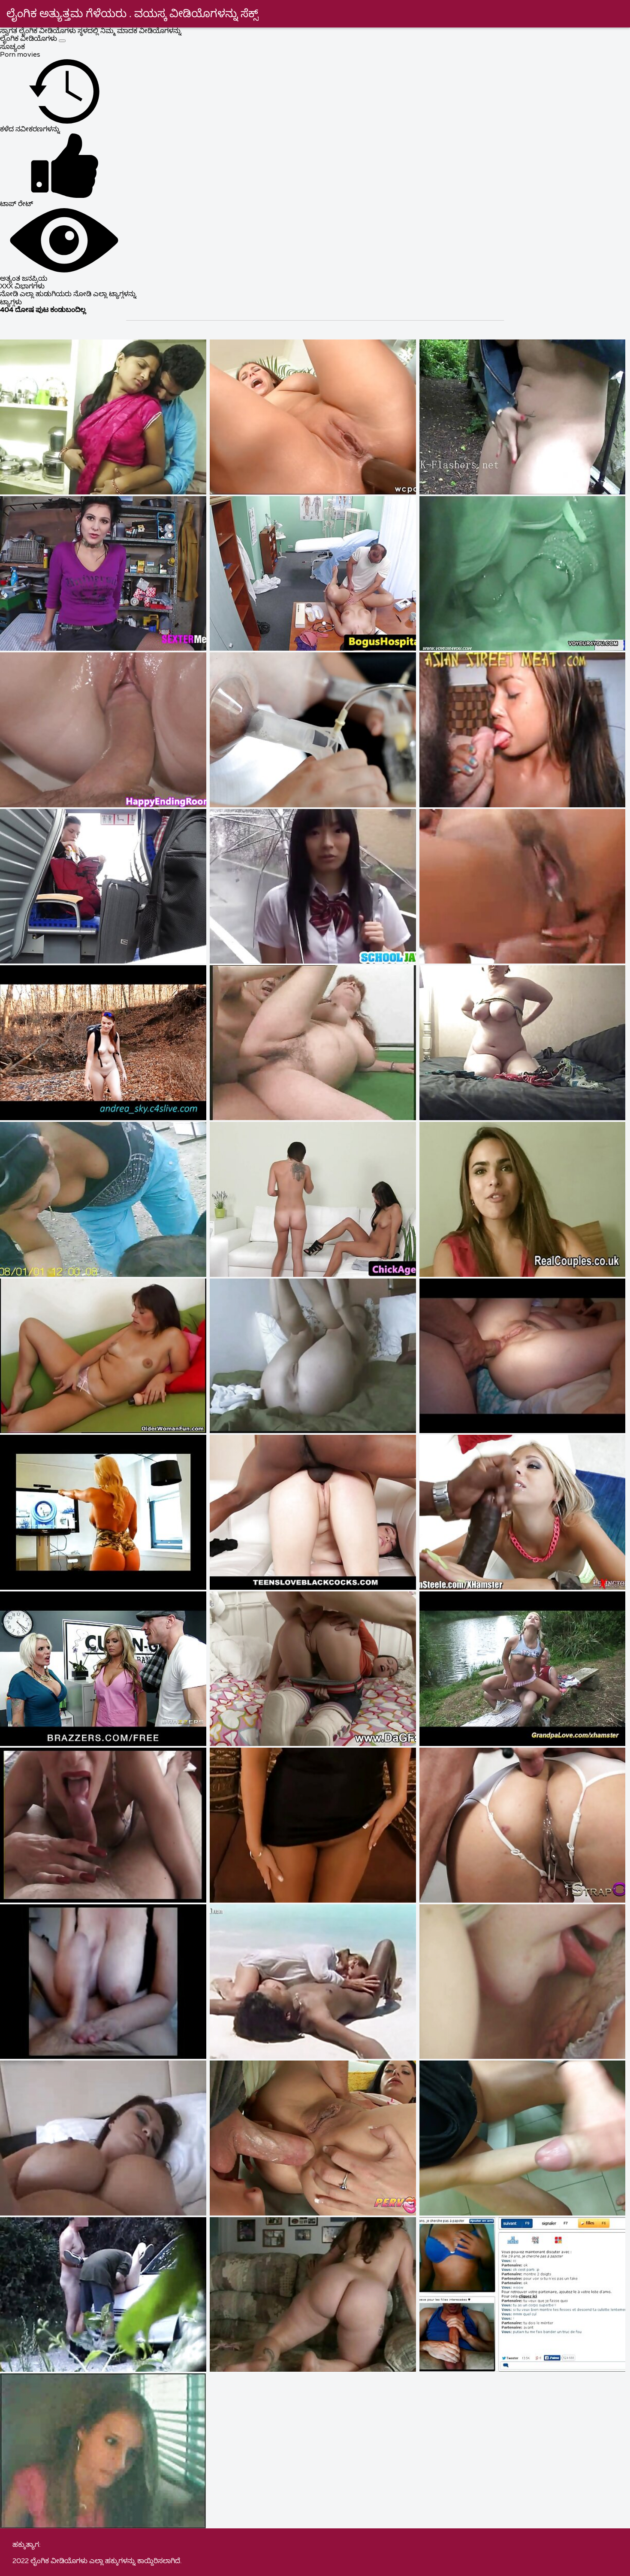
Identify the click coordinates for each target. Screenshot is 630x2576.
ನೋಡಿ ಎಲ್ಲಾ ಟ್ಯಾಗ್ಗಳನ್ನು (104, 294)
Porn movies (20, 55)
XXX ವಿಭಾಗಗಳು (22, 286)
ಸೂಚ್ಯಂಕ (12, 47)
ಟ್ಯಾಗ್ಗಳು (11, 302)
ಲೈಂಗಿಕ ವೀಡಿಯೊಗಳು (29, 39)
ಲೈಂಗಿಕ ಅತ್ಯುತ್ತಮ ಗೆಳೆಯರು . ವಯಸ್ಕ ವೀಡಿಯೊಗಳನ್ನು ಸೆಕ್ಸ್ (132, 14)
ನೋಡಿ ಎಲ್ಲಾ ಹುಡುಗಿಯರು (36, 294)
